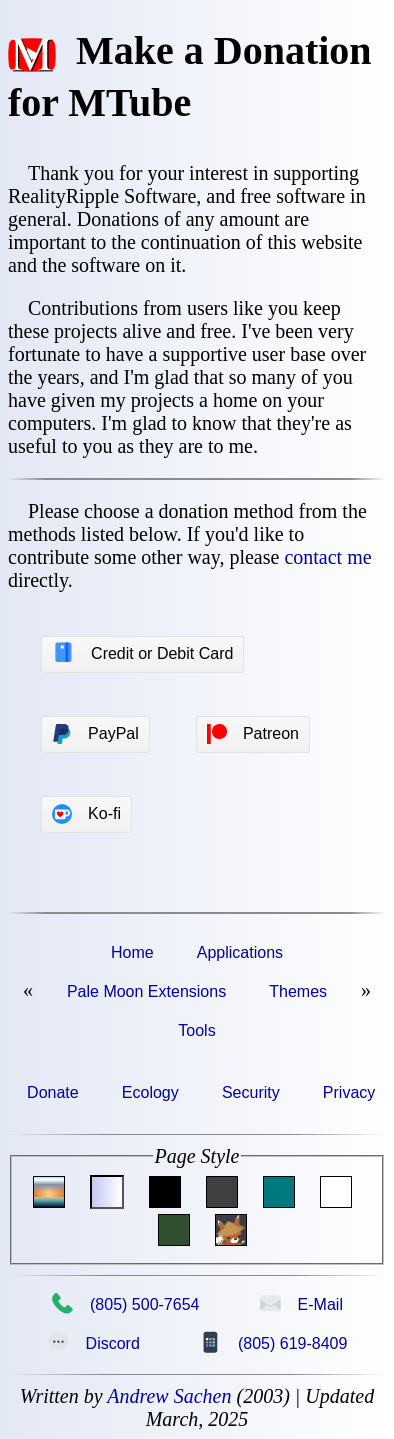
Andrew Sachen (169, 1396)
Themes (298, 991)
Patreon (253, 734)
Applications (240, 952)
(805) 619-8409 (273, 1343)
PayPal (95, 734)
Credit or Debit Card (142, 653)
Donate (53, 1092)
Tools (196, 1030)
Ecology (150, 1092)
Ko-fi (86, 814)
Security (251, 1092)
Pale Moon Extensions (146, 991)
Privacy (349, 1092)
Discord (93, 1343)
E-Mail (301, 1304)
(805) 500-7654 (125, 1304)
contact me (327, 557)
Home (132, 952)
